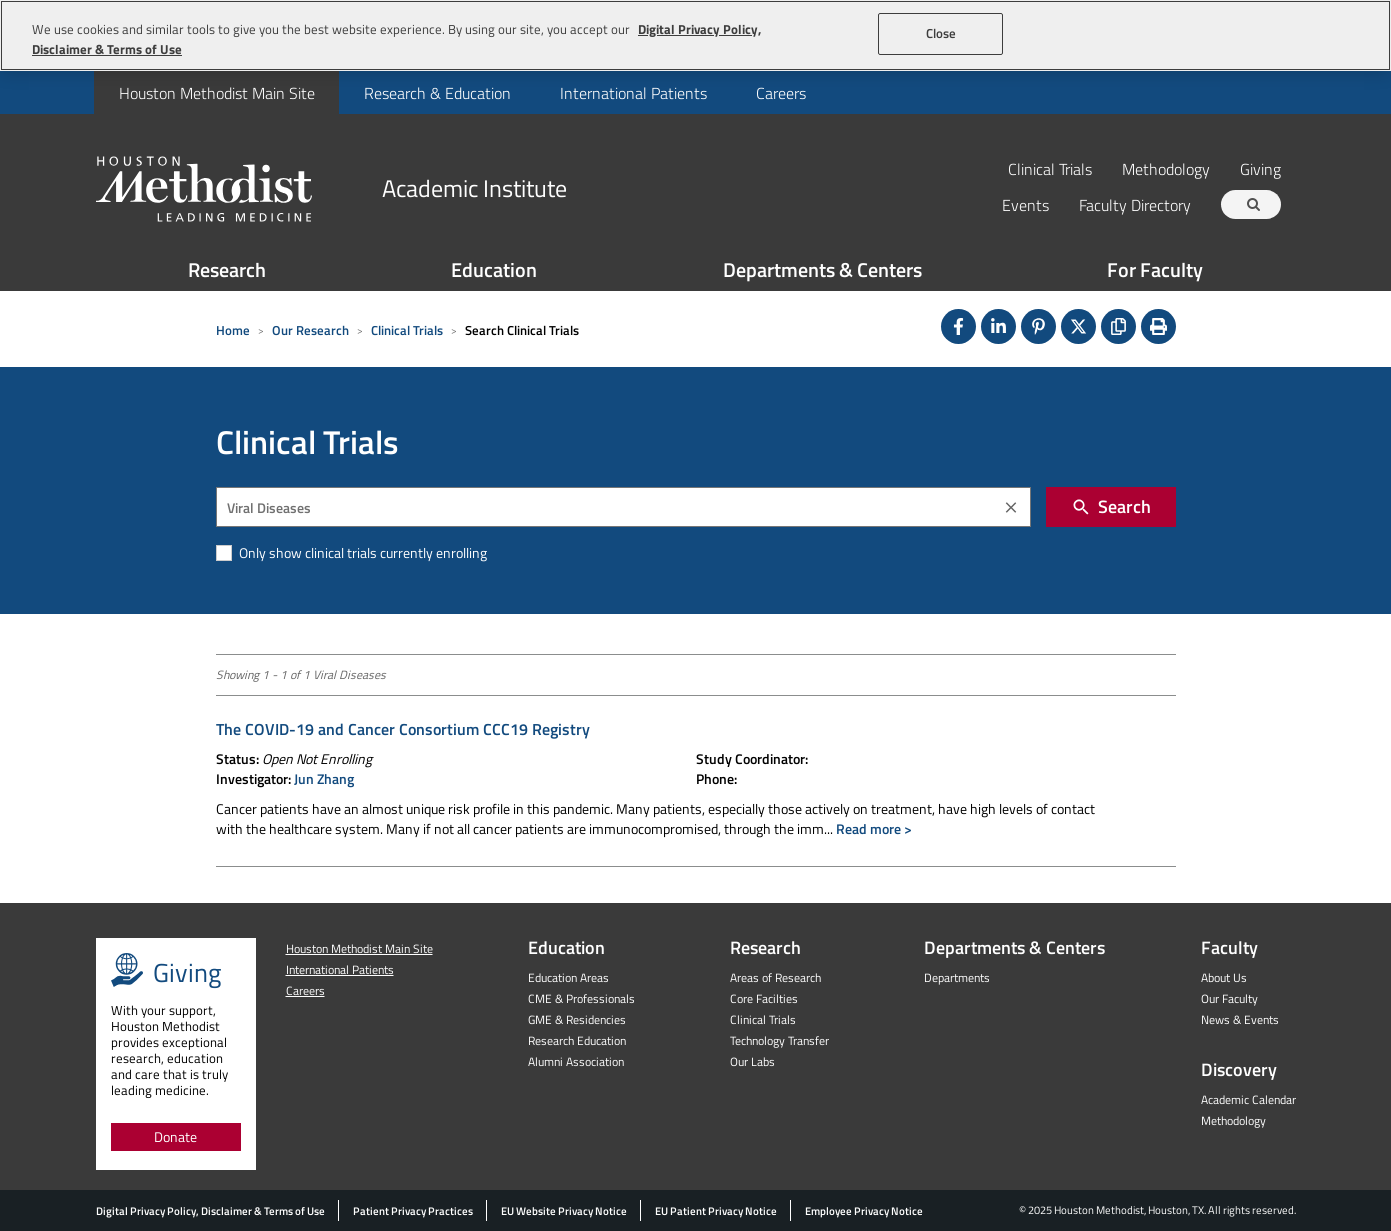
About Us (1224, 977)
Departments (957, 977)
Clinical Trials (1050, 168)
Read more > (874, 828)
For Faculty (1155, 269)
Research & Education (437, 93)
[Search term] (1254, 204)
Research (227, 269)
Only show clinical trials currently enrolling (361, 552)
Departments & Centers (822, 269)
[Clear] (1011, 507)
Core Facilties (764, 998)
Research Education (577, 1040)
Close (941, 33)
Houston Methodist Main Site (217, 93)
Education (494, 269)
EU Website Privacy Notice (564, 1211)
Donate (175, 1136)
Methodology (1166, 168)
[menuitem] (216, 92)
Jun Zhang (324, 778)
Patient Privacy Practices (413, 1211)
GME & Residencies (577, 1019)
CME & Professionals (581, 998)
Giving (1260, 168)
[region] (695, 35)
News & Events (1240, 1019)
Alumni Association (576, 1061)
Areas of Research (775, 977)
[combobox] (623, 507)
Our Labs (752, 1061)
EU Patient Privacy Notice (716, 1211)
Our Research (310, 330)
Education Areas (568, 977)
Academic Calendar (1248, 1099)
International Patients (633, 93)
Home (233, 330)
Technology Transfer (779, 1040)
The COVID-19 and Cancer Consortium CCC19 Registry (403, 729)
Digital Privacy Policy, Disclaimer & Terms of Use (210, 1211)
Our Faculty (1229, 998)
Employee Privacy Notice (864, 1211)
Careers (781, 93)
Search (1111, 506)
